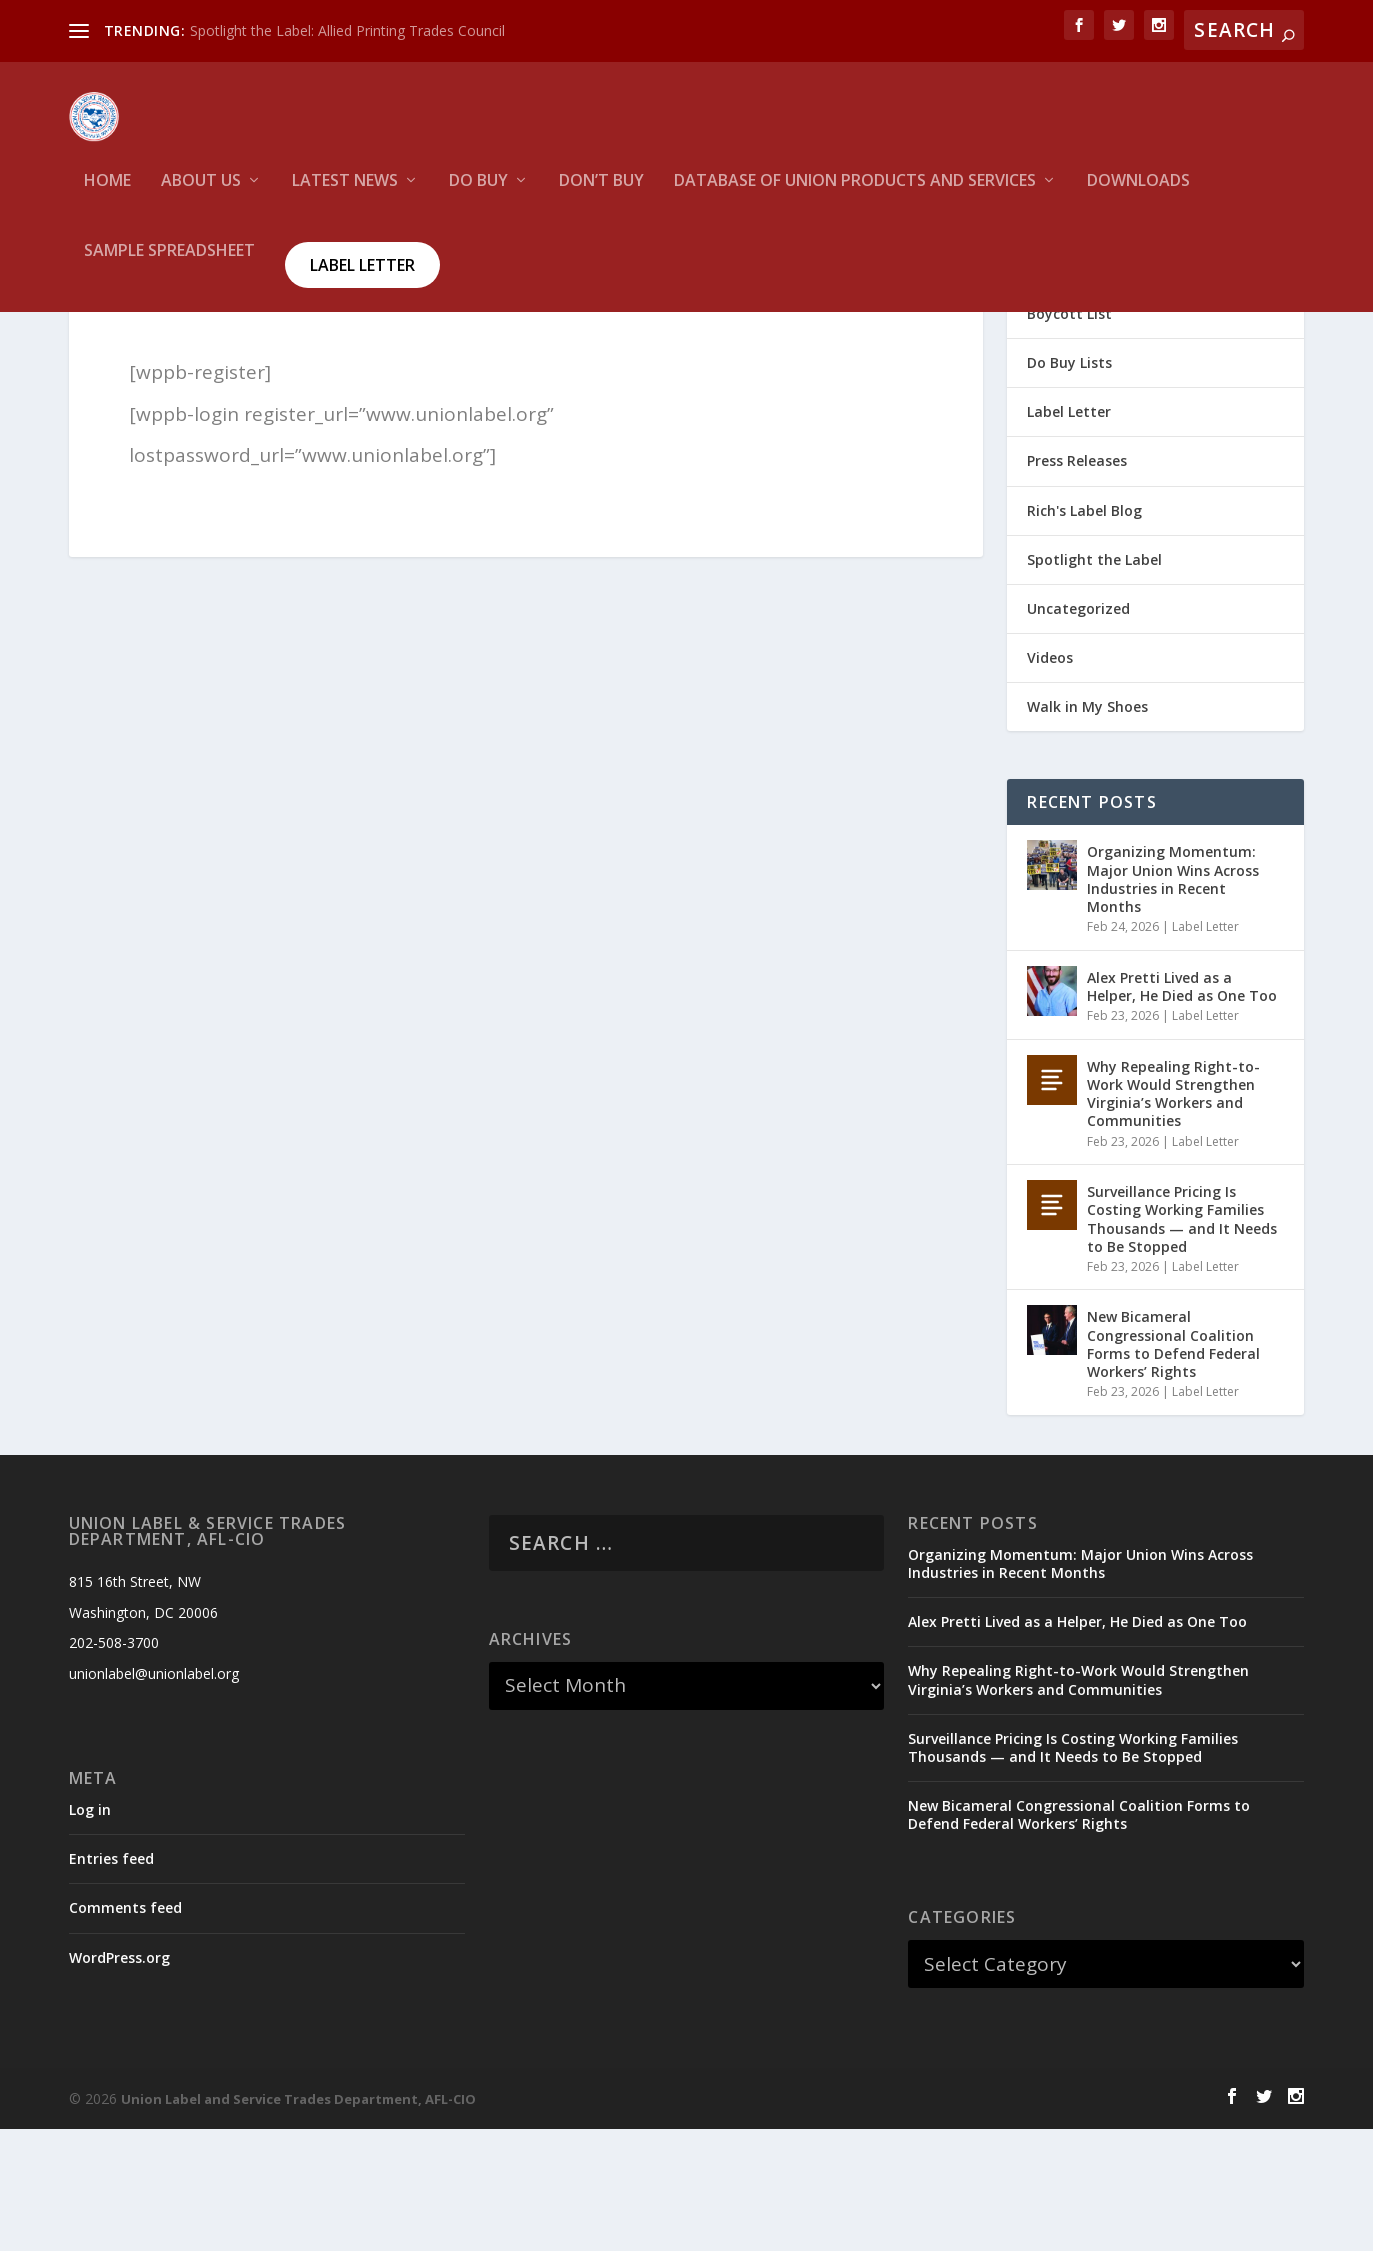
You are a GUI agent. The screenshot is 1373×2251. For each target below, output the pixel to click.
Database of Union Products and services (855, 195)
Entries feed (111, 1980)
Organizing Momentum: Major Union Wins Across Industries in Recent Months (1173, 1001)
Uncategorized (1078, 730)
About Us (201, 195)
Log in (90, 1931)
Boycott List (1069, 435)
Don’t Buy (601, 195)
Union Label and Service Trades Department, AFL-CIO (298, 2221)
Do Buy (478, 195)
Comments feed (125, 2029)
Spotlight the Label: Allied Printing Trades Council (347, 30)
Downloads (1138, 195)
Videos (1050, 779)
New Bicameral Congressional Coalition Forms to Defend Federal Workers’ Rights (1173, 1466)
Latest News (345, 195)
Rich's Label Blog (1084, 632)
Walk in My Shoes (1087, 828)
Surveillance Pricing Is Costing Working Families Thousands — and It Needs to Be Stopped (1182, 1341)
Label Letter (362, 279)
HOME (107, 195)
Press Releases (1077, 582)
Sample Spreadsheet (169, 265)
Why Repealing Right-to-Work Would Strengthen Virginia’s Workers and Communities (1173, 1216)
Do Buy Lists (1069, 484)
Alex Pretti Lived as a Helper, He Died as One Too (1182, 1108)
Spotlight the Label (1094, 681)
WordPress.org (119, 2079)
